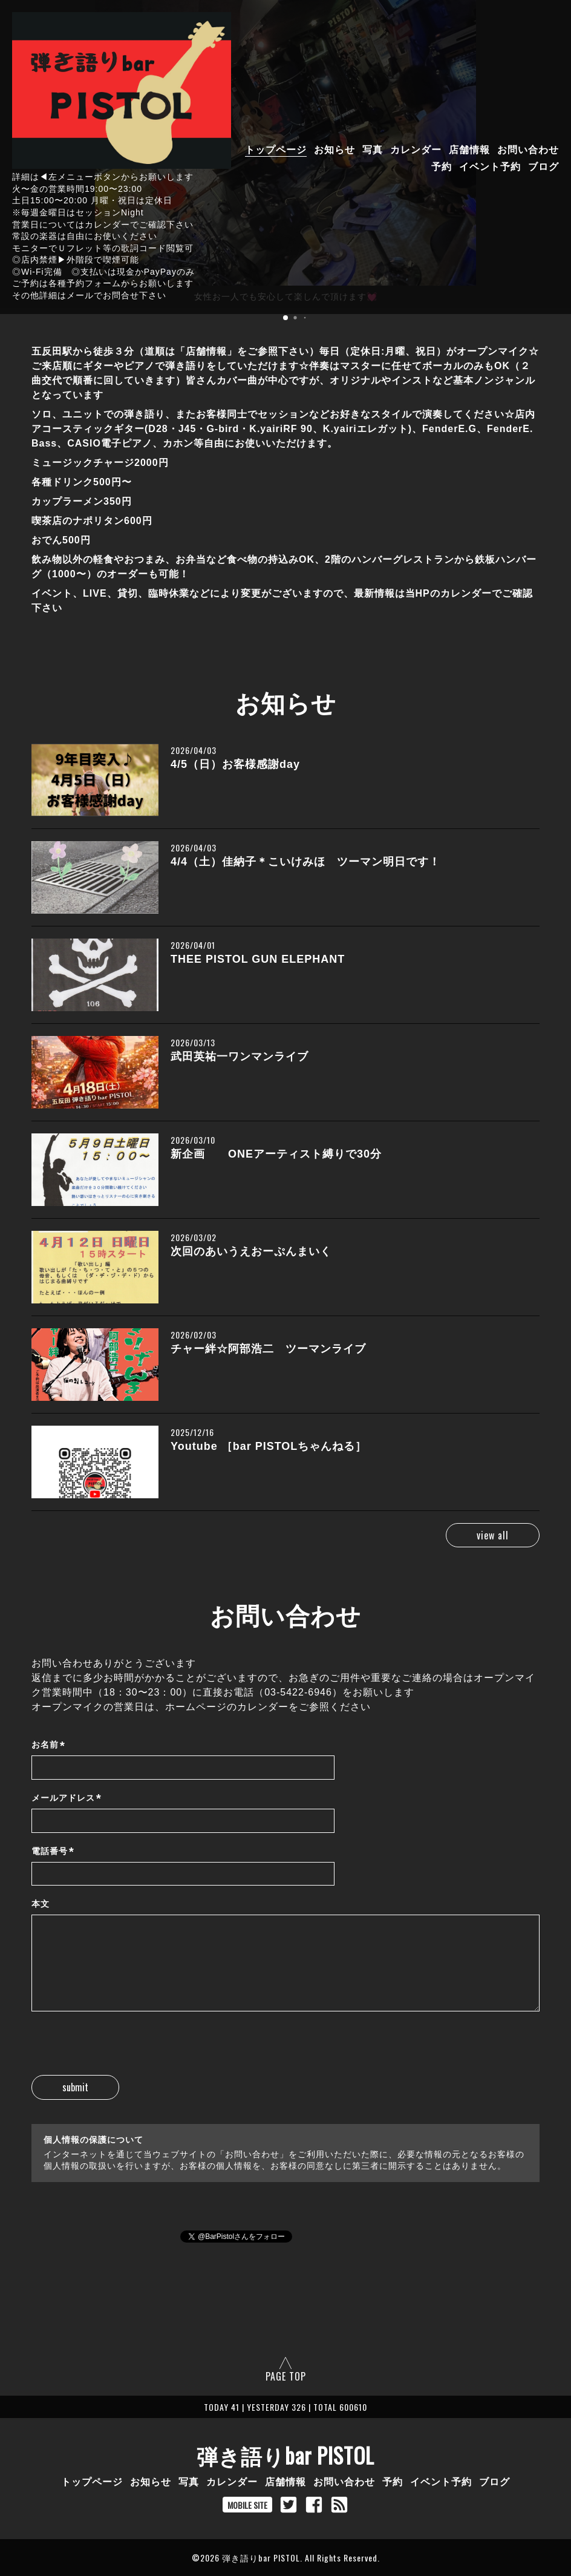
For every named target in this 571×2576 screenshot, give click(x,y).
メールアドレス (66, 1798)
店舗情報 (469, 149)
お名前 (48, 1745)
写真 (372, 149)
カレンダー (416, 149)
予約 (441, 166)
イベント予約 (490, 166)
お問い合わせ (528, 149)
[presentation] (123, 2051)
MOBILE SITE (247, 2505)
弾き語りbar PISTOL (285, 2455)
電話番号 (52, 1851)
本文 (40, 1904)
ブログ (543, 166)
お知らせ (334, 149)
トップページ (276, 149)
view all (487, 1535)
